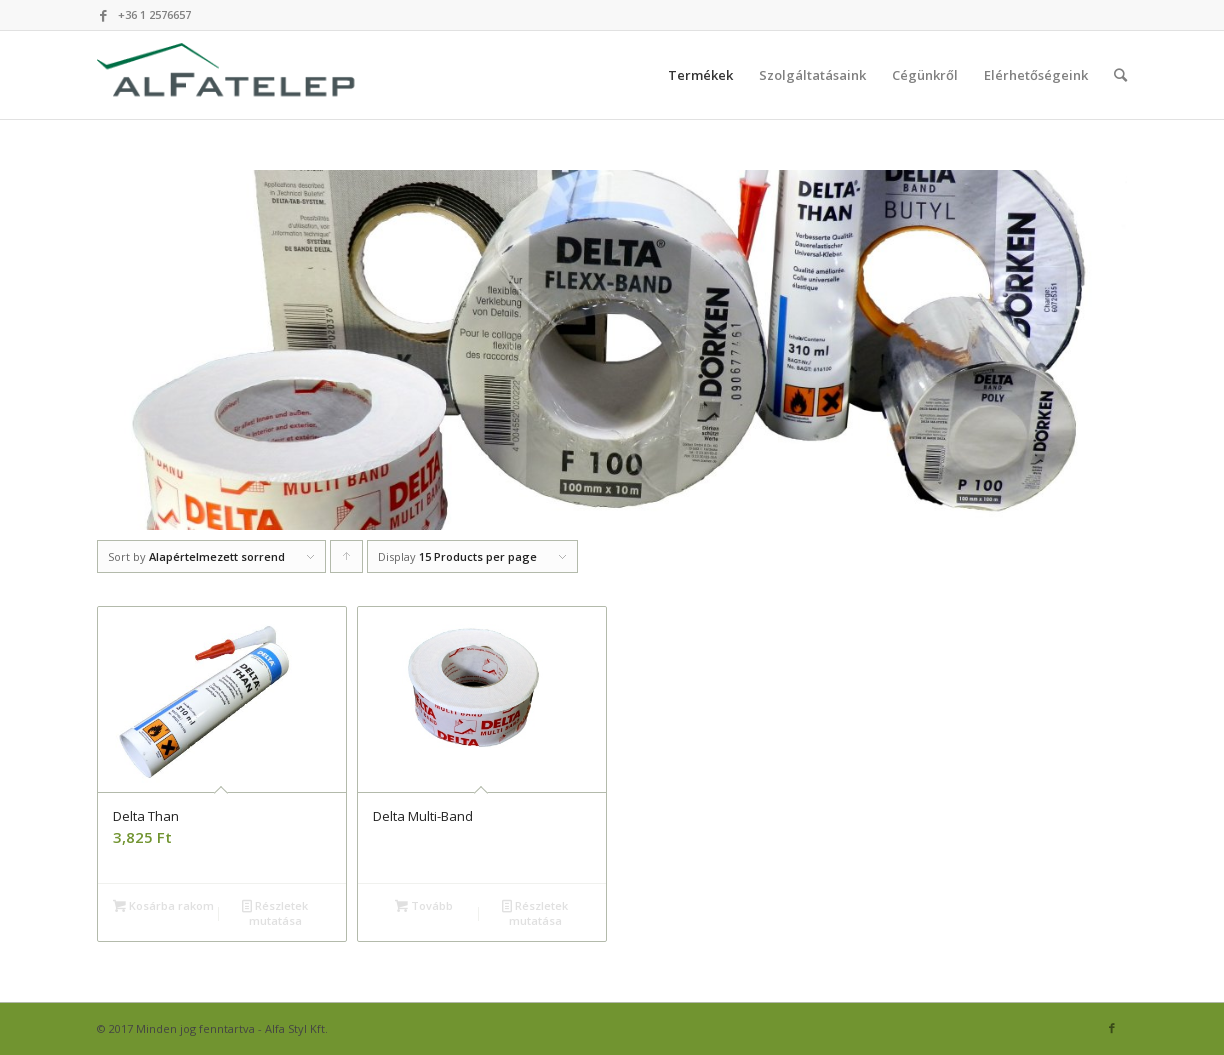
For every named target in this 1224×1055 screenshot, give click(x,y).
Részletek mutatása (275, 912)
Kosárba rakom (163, 905)
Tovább (424, 905)
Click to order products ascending (347, 561)
